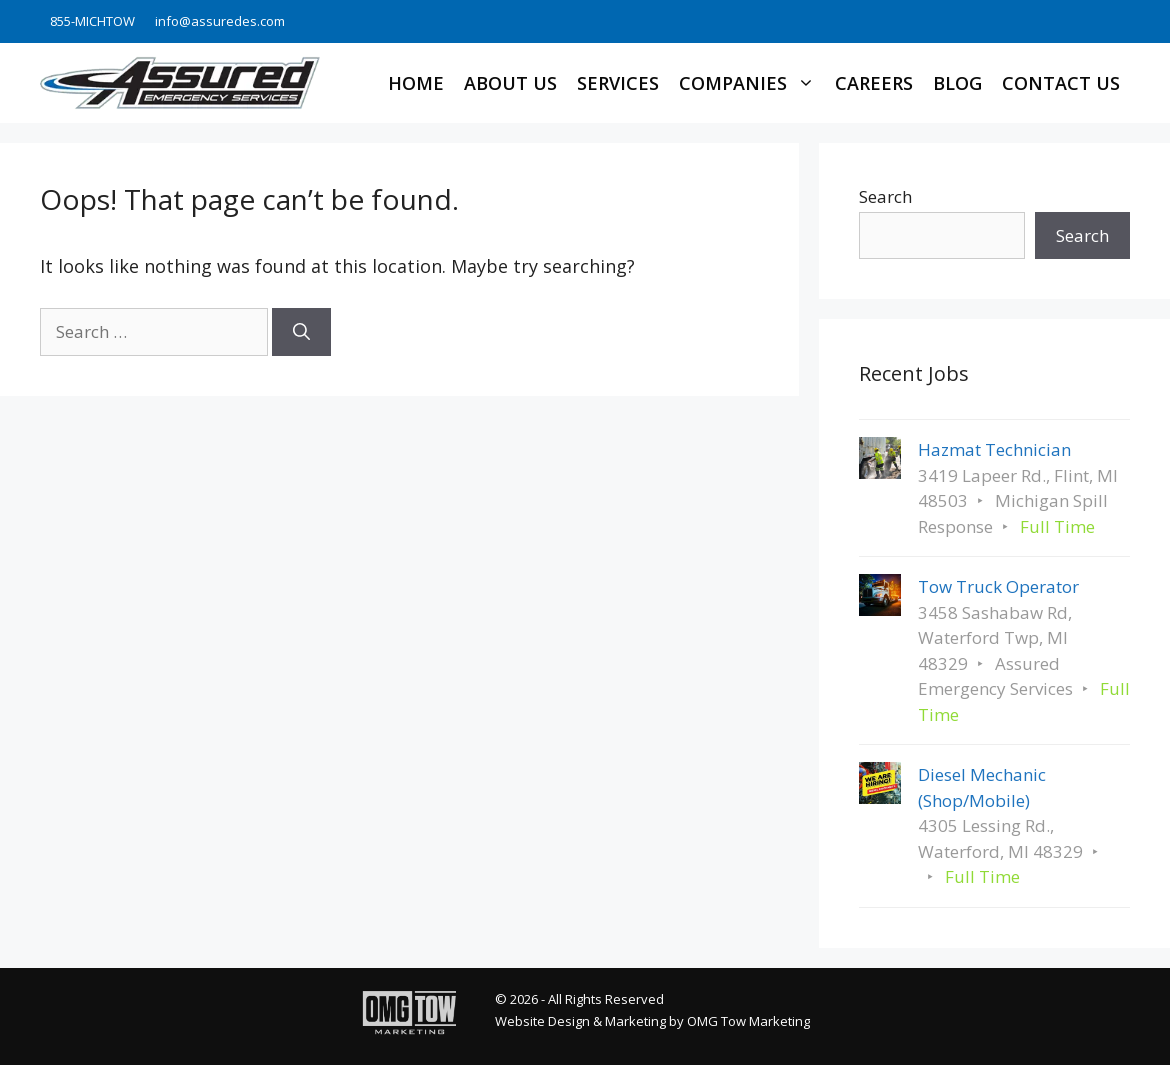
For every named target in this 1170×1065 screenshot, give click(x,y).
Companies (752, 83)
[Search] (301, 332)
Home (416, 83)
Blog (957, 83)
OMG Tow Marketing (748, 1021)
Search (885, 196)
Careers (874, 83)
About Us (510, 83)
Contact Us (1061, 83)
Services (618, 83)
